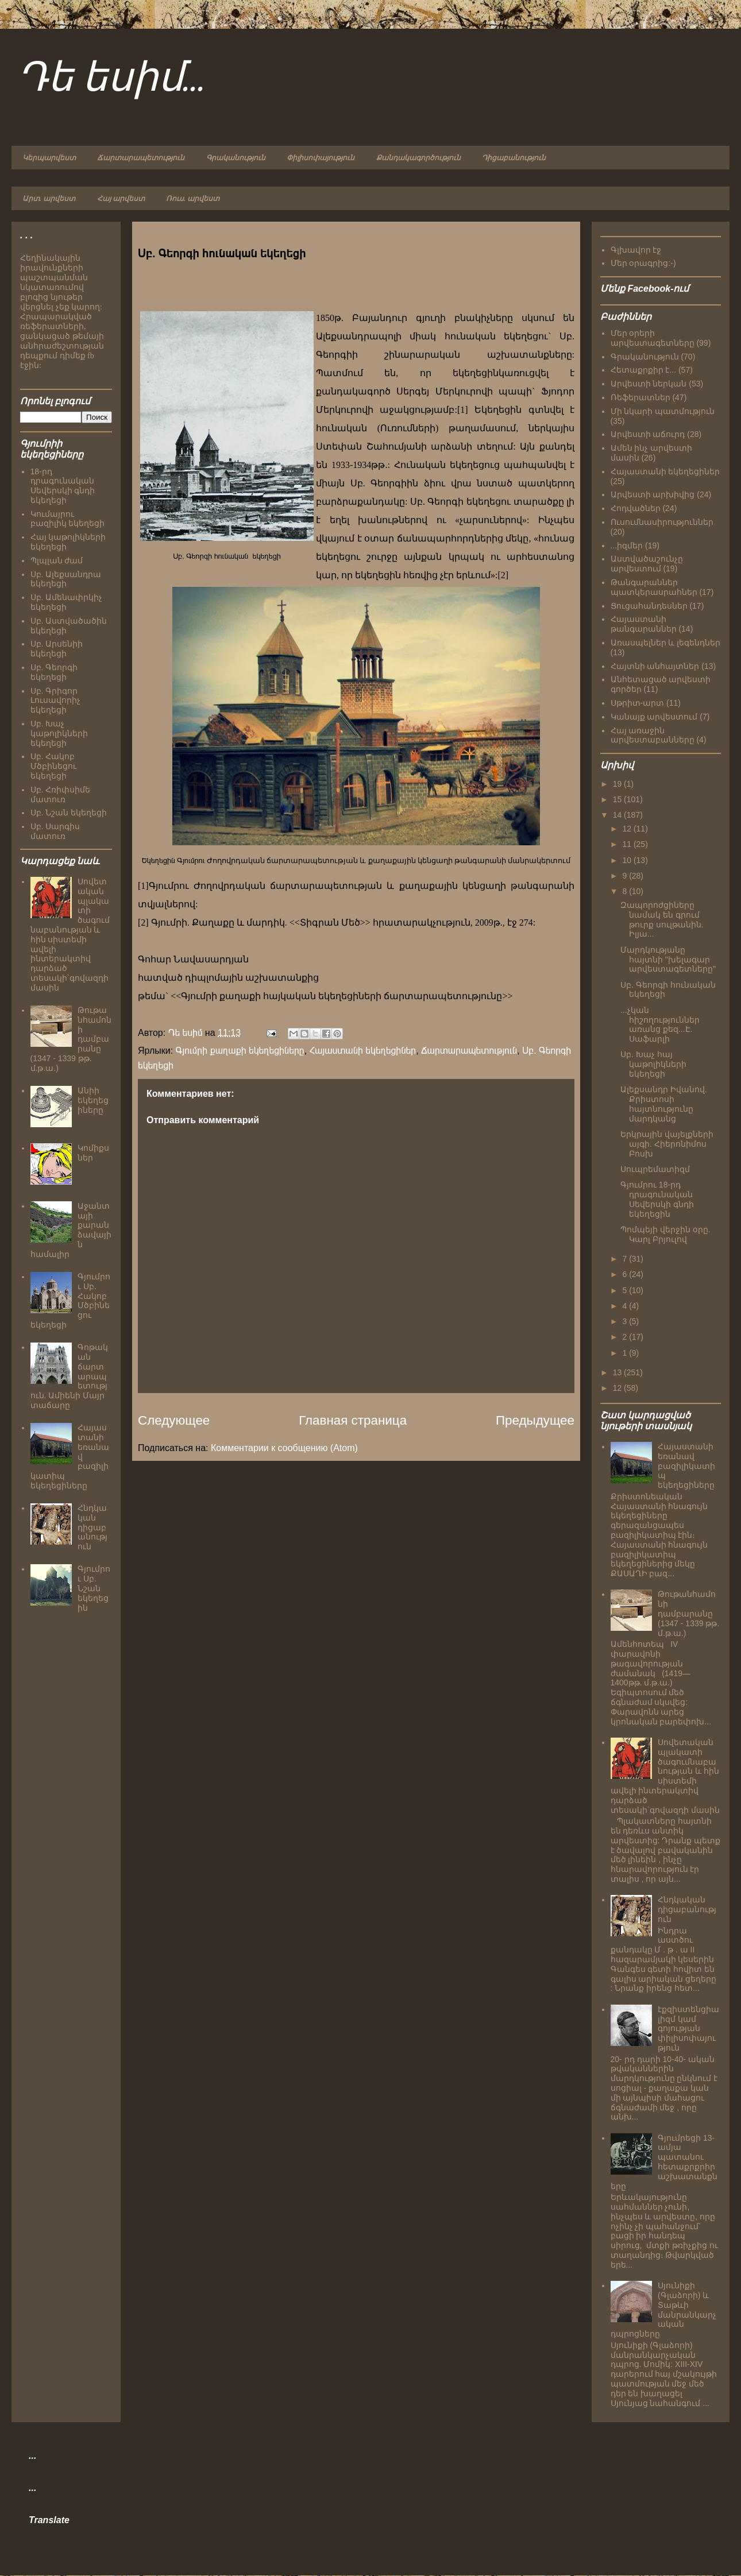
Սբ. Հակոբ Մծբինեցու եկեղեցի (53, 766)
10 (627, 860)
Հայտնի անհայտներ (655, 666)
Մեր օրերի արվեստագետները (652, 337)
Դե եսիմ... (111, 79)
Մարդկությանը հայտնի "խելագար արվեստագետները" (668, 959)
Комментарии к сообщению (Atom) (284, 1448)
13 (618, 1372)
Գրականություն (235, 158)
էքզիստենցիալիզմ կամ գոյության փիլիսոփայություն (688, 2028)
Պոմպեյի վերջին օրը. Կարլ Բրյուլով (665, 1234)
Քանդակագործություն (418, 158)
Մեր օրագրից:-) (643, 263)
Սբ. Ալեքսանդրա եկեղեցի (66, 579)
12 (627, 828)
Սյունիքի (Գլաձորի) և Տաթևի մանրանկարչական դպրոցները (664, 2309)
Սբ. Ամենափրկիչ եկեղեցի (66, 602)
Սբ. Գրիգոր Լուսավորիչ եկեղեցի (55, 700)
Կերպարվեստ (49, 158)
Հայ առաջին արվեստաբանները (652, 735)
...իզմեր (627, 545)
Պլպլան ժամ (56, 560)
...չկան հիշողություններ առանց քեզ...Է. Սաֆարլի (660, 1024)
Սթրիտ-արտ (638, 702)
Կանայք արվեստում (654, 716)
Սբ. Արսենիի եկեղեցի (56, 648)
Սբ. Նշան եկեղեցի (68, 812)
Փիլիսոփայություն (320, 158)
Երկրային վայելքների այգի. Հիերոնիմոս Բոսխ (666, 1144)
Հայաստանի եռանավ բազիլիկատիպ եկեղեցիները (686, 1466)
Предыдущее (535, 1420)
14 (618, 814)
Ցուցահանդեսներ (649, 605)
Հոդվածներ (636, 508)
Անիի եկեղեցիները (93, 1100)
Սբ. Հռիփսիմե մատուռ (60, 794)
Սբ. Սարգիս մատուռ (55, 831)
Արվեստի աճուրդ (648, 434)
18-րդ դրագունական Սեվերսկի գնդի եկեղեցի (62, 486)
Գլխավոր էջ (636, 249)
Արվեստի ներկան (649, 383)
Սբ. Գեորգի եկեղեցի (54, 672)
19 (618, 783)
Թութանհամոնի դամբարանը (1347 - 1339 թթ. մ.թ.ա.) (688, 1613)
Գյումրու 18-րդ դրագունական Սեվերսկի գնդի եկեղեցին (657, 1199)
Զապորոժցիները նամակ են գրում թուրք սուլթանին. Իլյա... (662, 919)
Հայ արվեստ (121, 199)
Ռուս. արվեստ (192, 199)
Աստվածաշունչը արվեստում (647, 563)
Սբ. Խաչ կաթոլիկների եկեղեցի (59, 733)
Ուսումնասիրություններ (662, 522)
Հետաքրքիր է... (644, 369)
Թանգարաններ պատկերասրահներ (654, 587)
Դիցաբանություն (514, 158)
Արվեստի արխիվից (653, 494)
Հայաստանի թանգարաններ (644, 623)
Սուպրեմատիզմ (655, 1169)
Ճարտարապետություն (140, 158)
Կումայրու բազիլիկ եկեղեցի (67, 518)
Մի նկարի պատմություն (663, 411)
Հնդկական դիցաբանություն (92, 1527)
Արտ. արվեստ (48, 199)
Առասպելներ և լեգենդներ (666, 642)
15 (618, 799)
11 (627, 844)
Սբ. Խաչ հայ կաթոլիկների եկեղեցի (653, 1064)
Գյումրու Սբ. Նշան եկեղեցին (94, 1588)
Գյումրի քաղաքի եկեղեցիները (240, 1050)
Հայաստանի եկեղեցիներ (363, 1050)
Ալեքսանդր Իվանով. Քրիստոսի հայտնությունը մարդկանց (663, 1104)
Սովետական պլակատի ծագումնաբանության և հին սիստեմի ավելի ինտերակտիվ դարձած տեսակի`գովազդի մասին (70, 934)
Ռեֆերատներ (640, 397)
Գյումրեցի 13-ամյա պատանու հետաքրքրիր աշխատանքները (664, 2162)
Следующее (174, 1420)
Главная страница (353, 1420)
